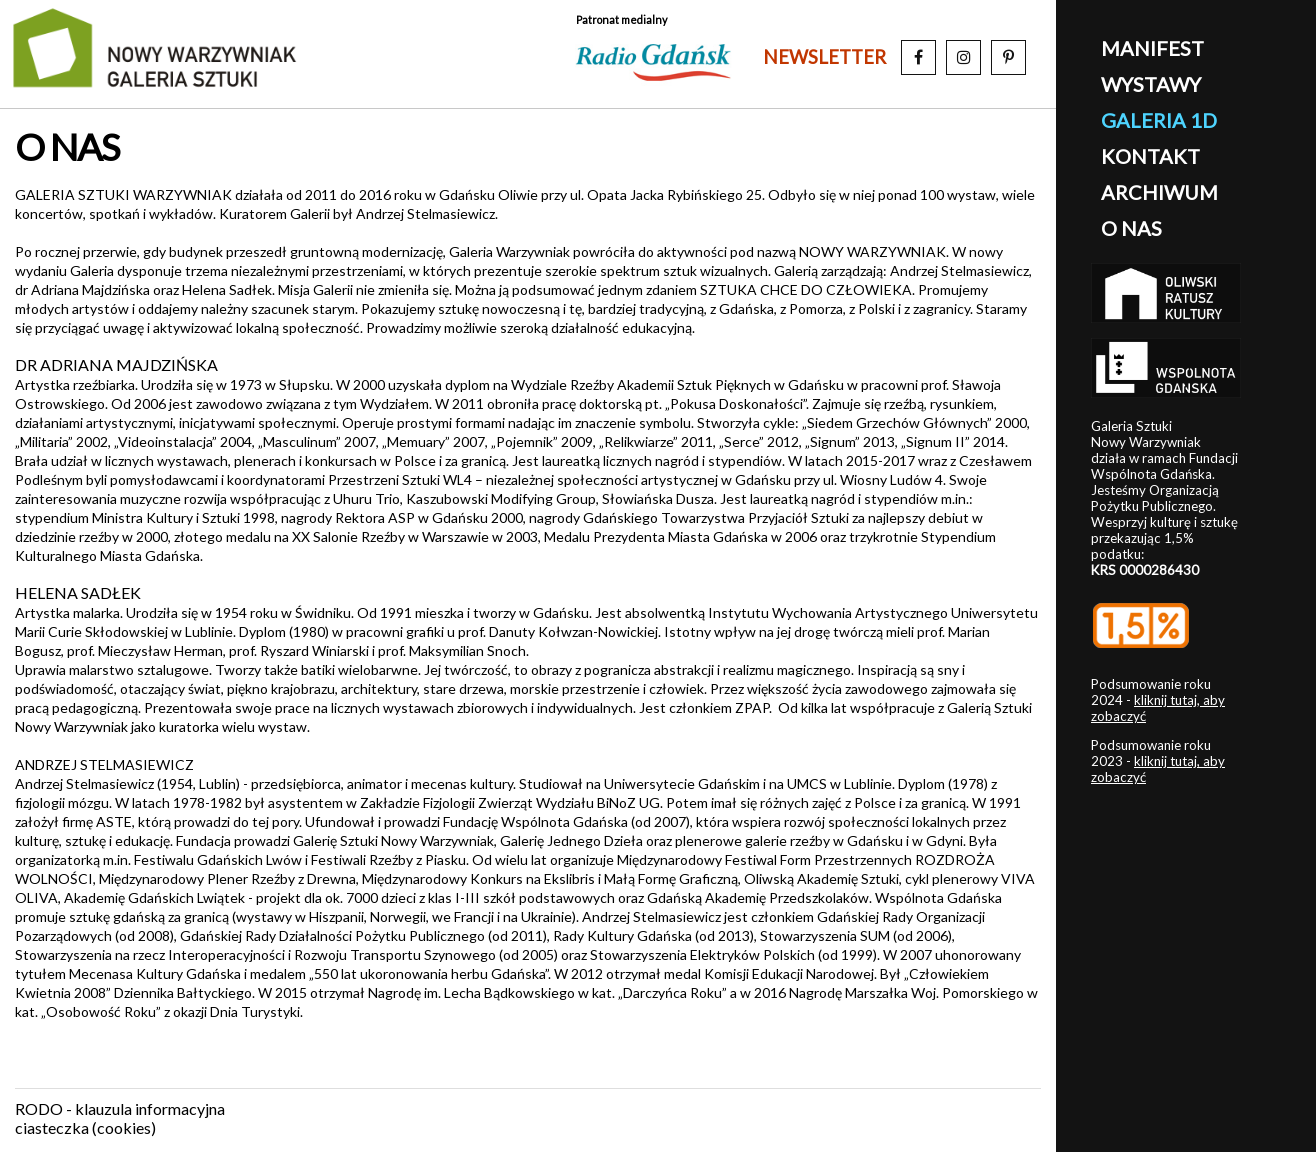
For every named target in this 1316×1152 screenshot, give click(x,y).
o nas (1131, 228)
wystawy (1151, 84)
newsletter (824, 57)
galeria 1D (1159, 120)
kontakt (1150, 156)
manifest (1152, 48)
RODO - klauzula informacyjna (120, 1108)
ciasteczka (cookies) (85, 1127)
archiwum (1159, 192)
